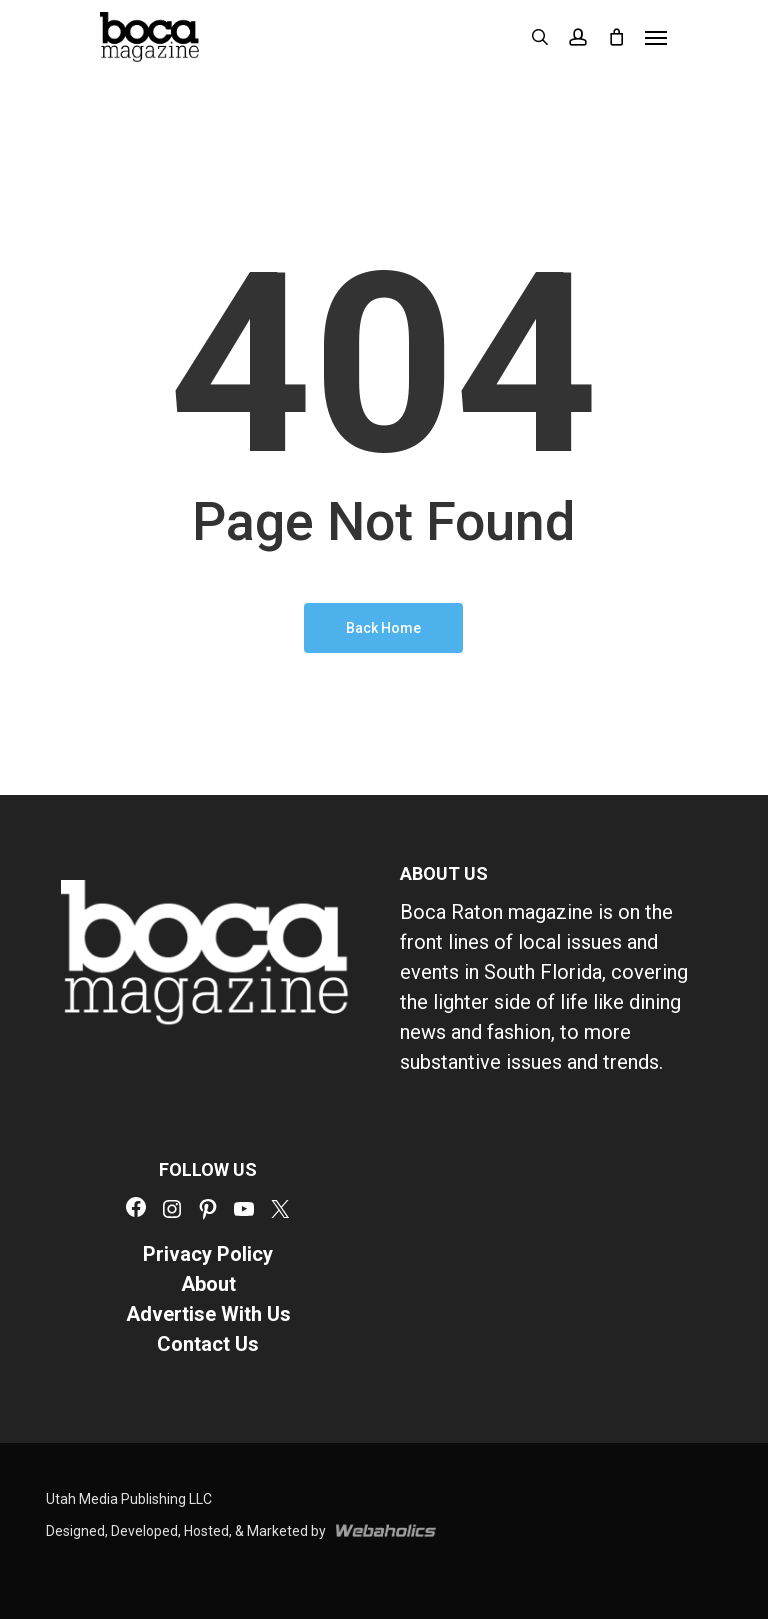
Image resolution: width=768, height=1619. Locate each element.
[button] (656, 37)
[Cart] (616, 37)
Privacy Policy (208, 1254)
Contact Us (208, 1344)
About (208, 1284)
